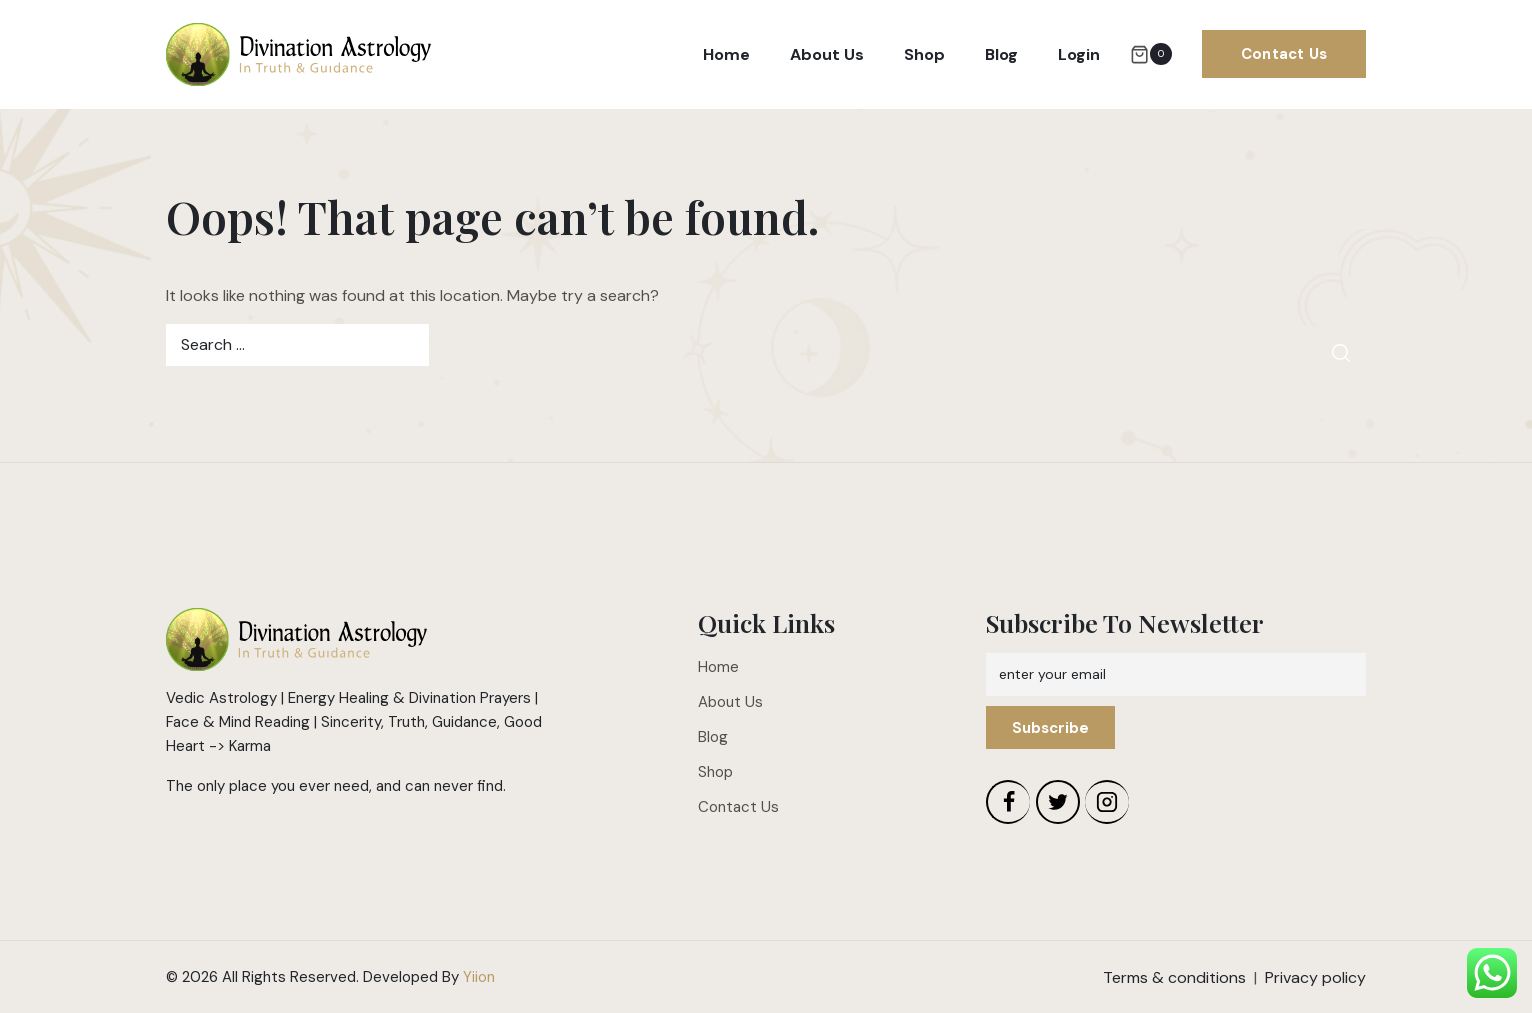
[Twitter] (1058, 802)
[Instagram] (1107, 802)
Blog (1001, 54)
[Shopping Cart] (1151, 54)
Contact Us (1284, 54)
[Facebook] (1008, 802)
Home (726, 54)
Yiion (479, 977)
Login (1079, 54)
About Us (827, 54)
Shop (924, 54)
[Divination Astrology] (298, 55)
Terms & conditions (1174, 977)
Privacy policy (1315, 977)
